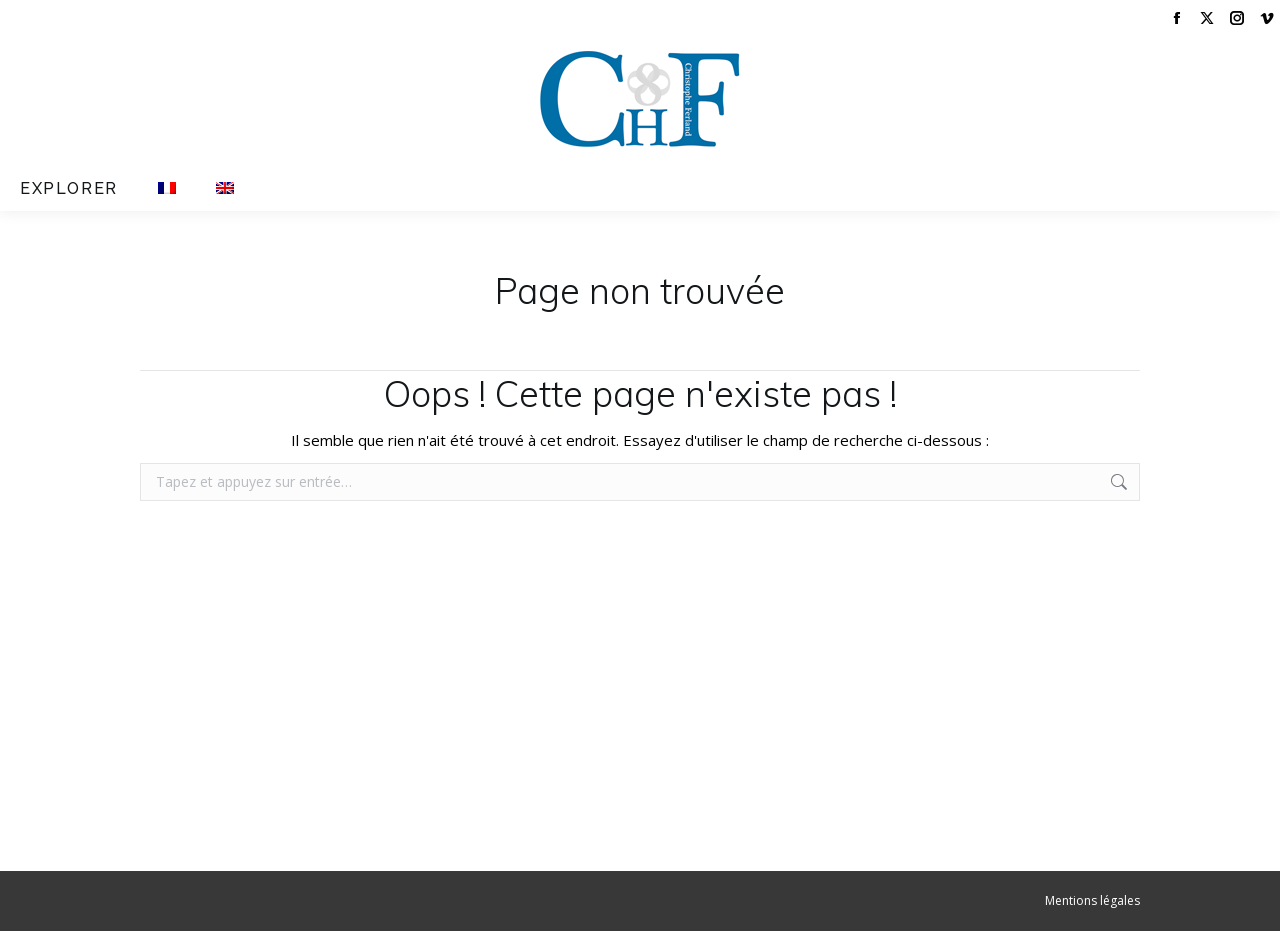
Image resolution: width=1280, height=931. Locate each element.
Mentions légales (1092, 900)
